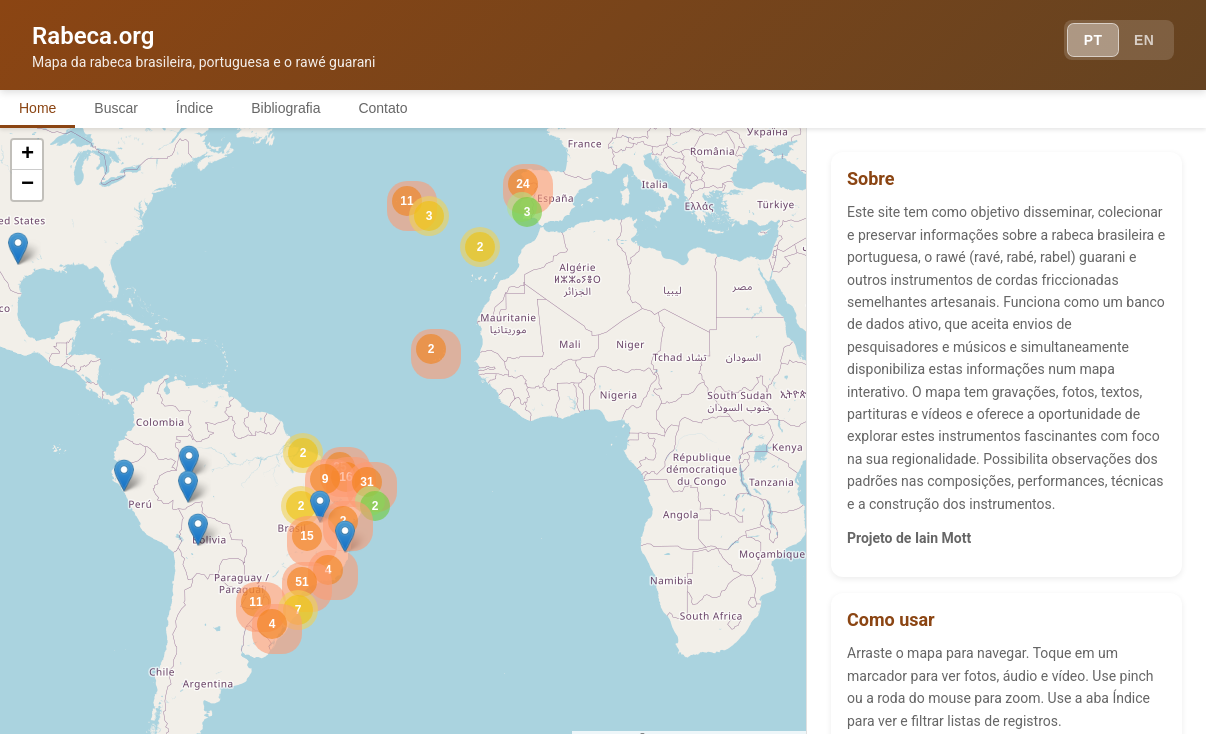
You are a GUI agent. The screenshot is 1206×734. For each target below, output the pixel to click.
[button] (189, 462)
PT (1092, 40)
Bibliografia (292, 108)
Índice (199, 108)
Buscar (119, 108)
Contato (392, 108)
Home (38, 108)
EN (1144, 40)
